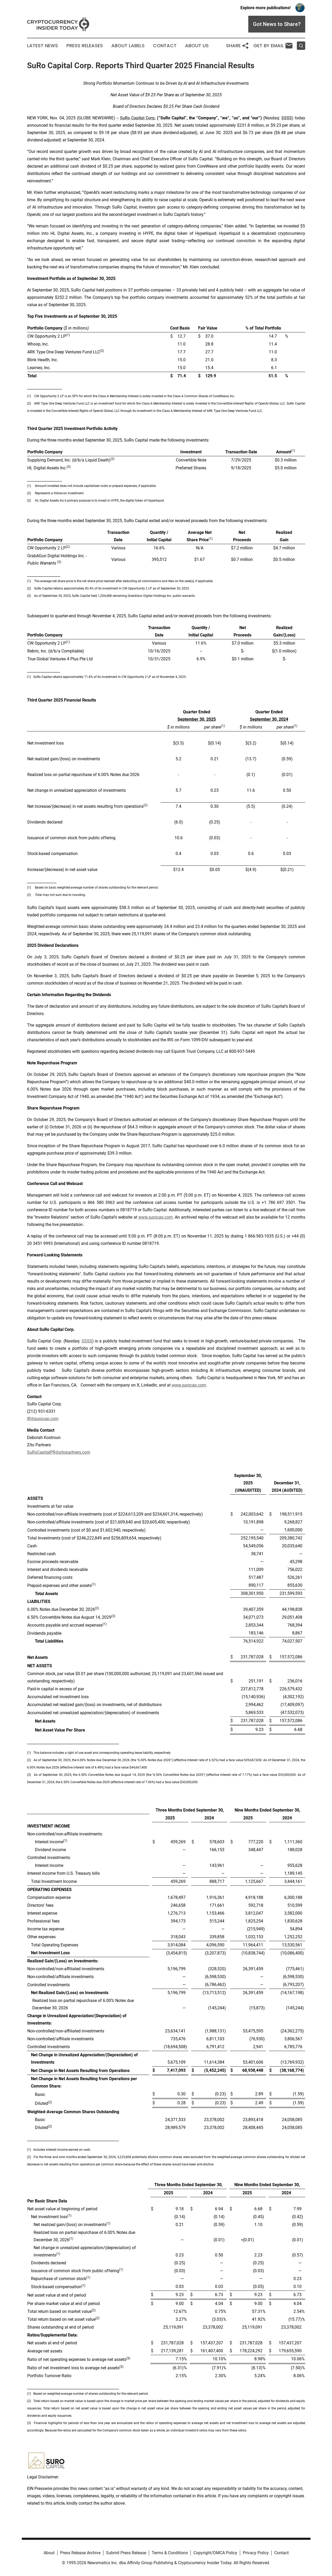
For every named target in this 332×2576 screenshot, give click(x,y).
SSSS (87, 1341)
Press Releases (84, 46)
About (49, 2552)
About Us (197, 46)
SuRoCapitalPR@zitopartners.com (58, 1452)
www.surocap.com (155, 1217)
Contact (165, 46)
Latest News (42, 46)
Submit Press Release (126, 2552)
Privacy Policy (256, 2552)
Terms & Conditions (170, 2552)
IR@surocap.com (43, 1418)
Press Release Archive (80, 2552)
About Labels (128, 46)
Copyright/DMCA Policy (215, 2552)
